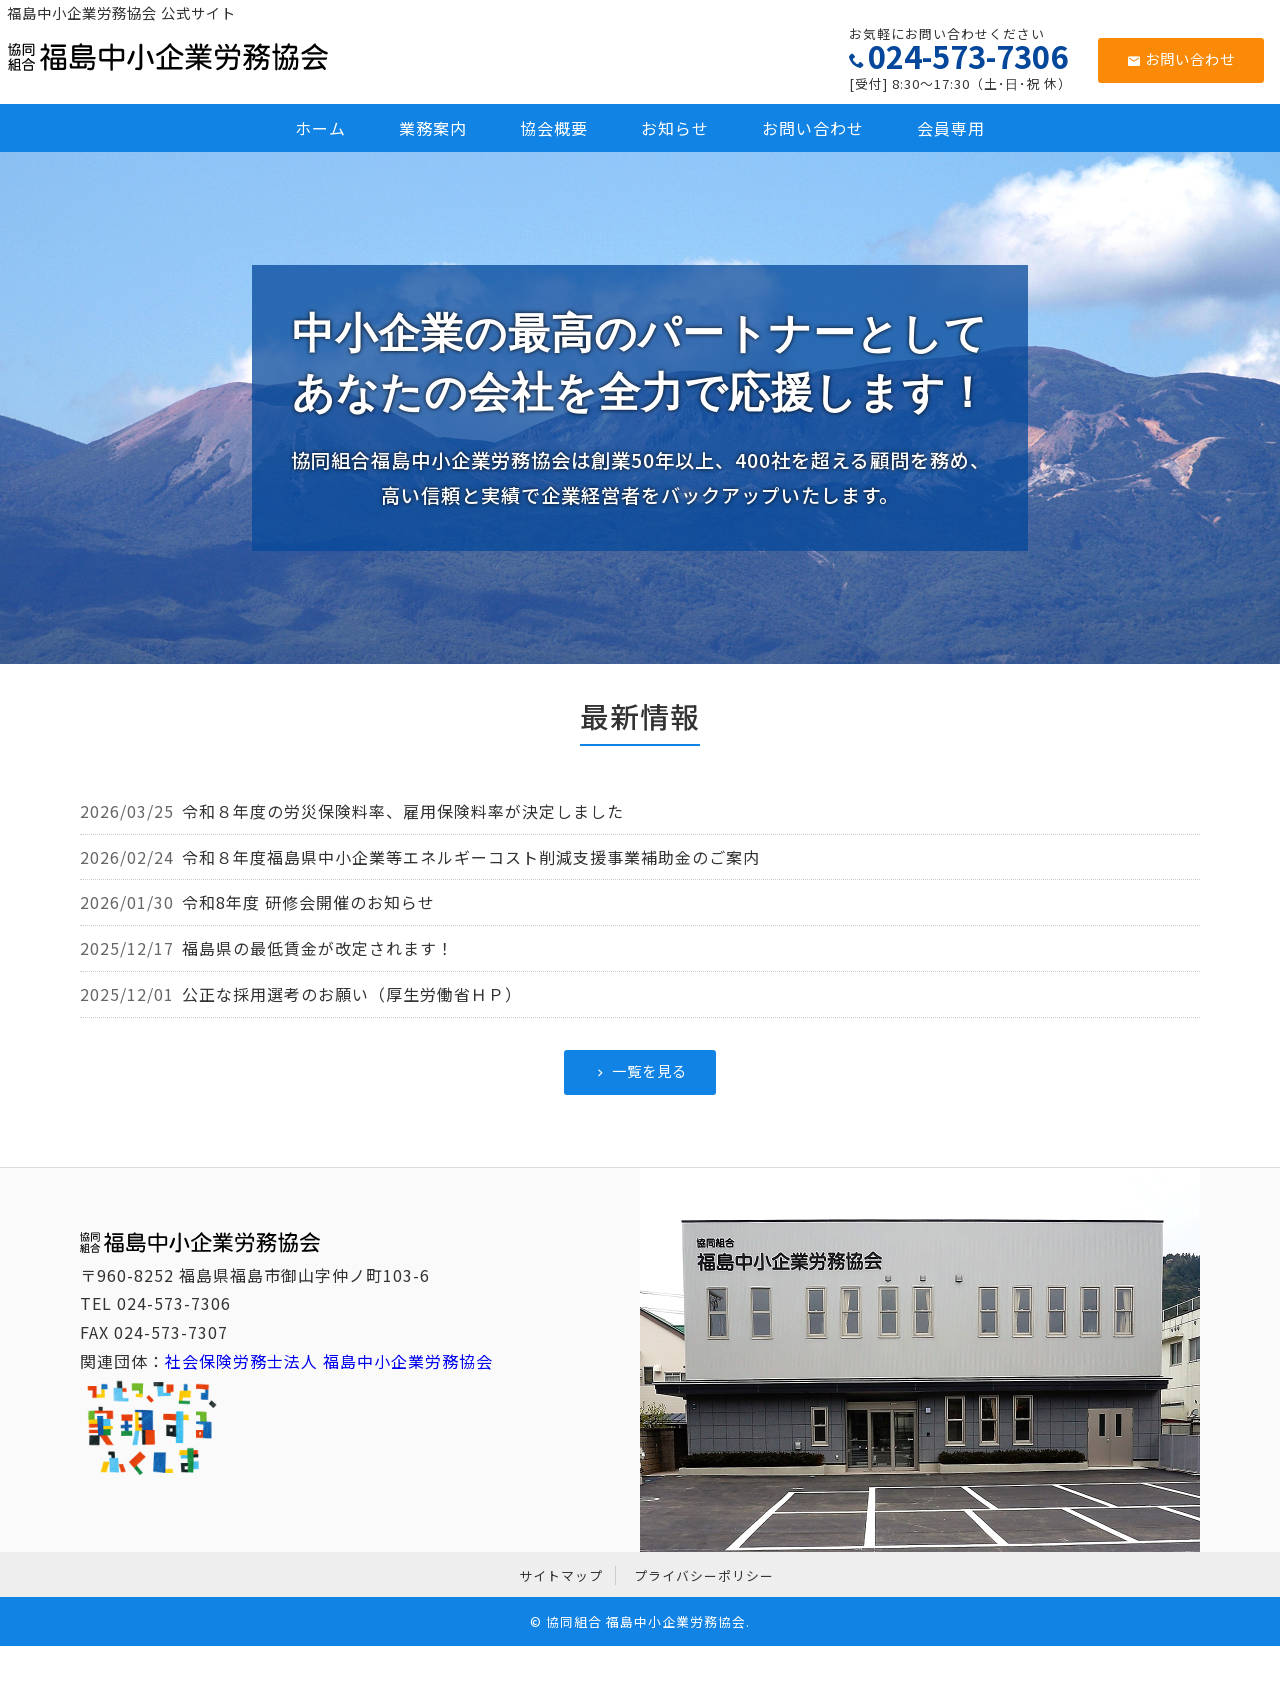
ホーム (320, 128)
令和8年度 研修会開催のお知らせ (308, 902)
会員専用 (951, 128)
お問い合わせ (1181, 58)
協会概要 (554, 128)
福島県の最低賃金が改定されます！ (318, 948)
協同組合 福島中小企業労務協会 (646, 1621)
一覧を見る (640, 1070)
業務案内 (433, 128)
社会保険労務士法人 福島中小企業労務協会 (329, 1361)
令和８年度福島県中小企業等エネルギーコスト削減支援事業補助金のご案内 (471, 857)
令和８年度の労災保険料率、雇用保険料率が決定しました (403, 811)
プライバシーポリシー (704, 1575)
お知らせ (675, 128)
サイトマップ (561, 1575)
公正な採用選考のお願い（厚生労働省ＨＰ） (352, 994)
